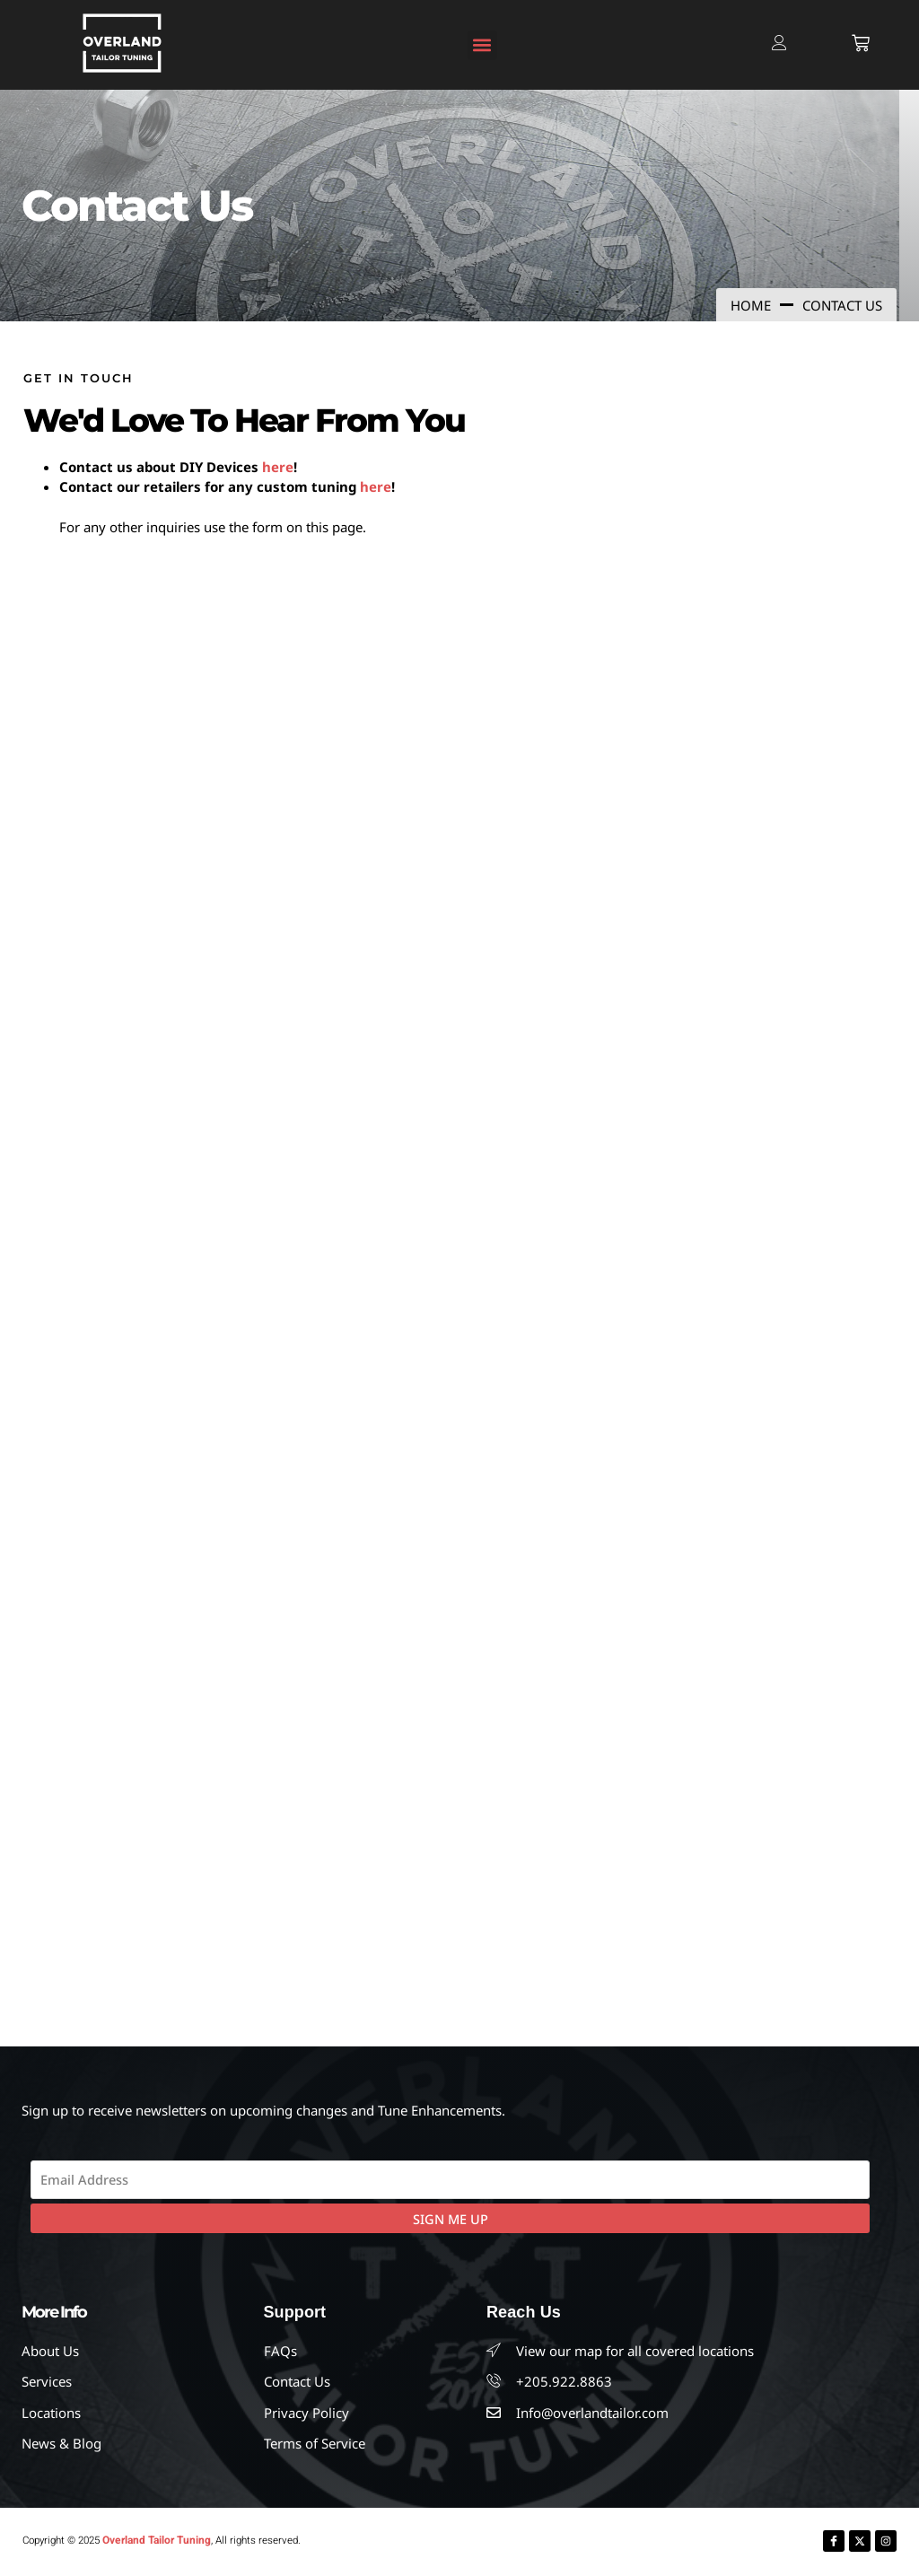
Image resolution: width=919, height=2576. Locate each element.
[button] (482, 45)
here (277, 467)
